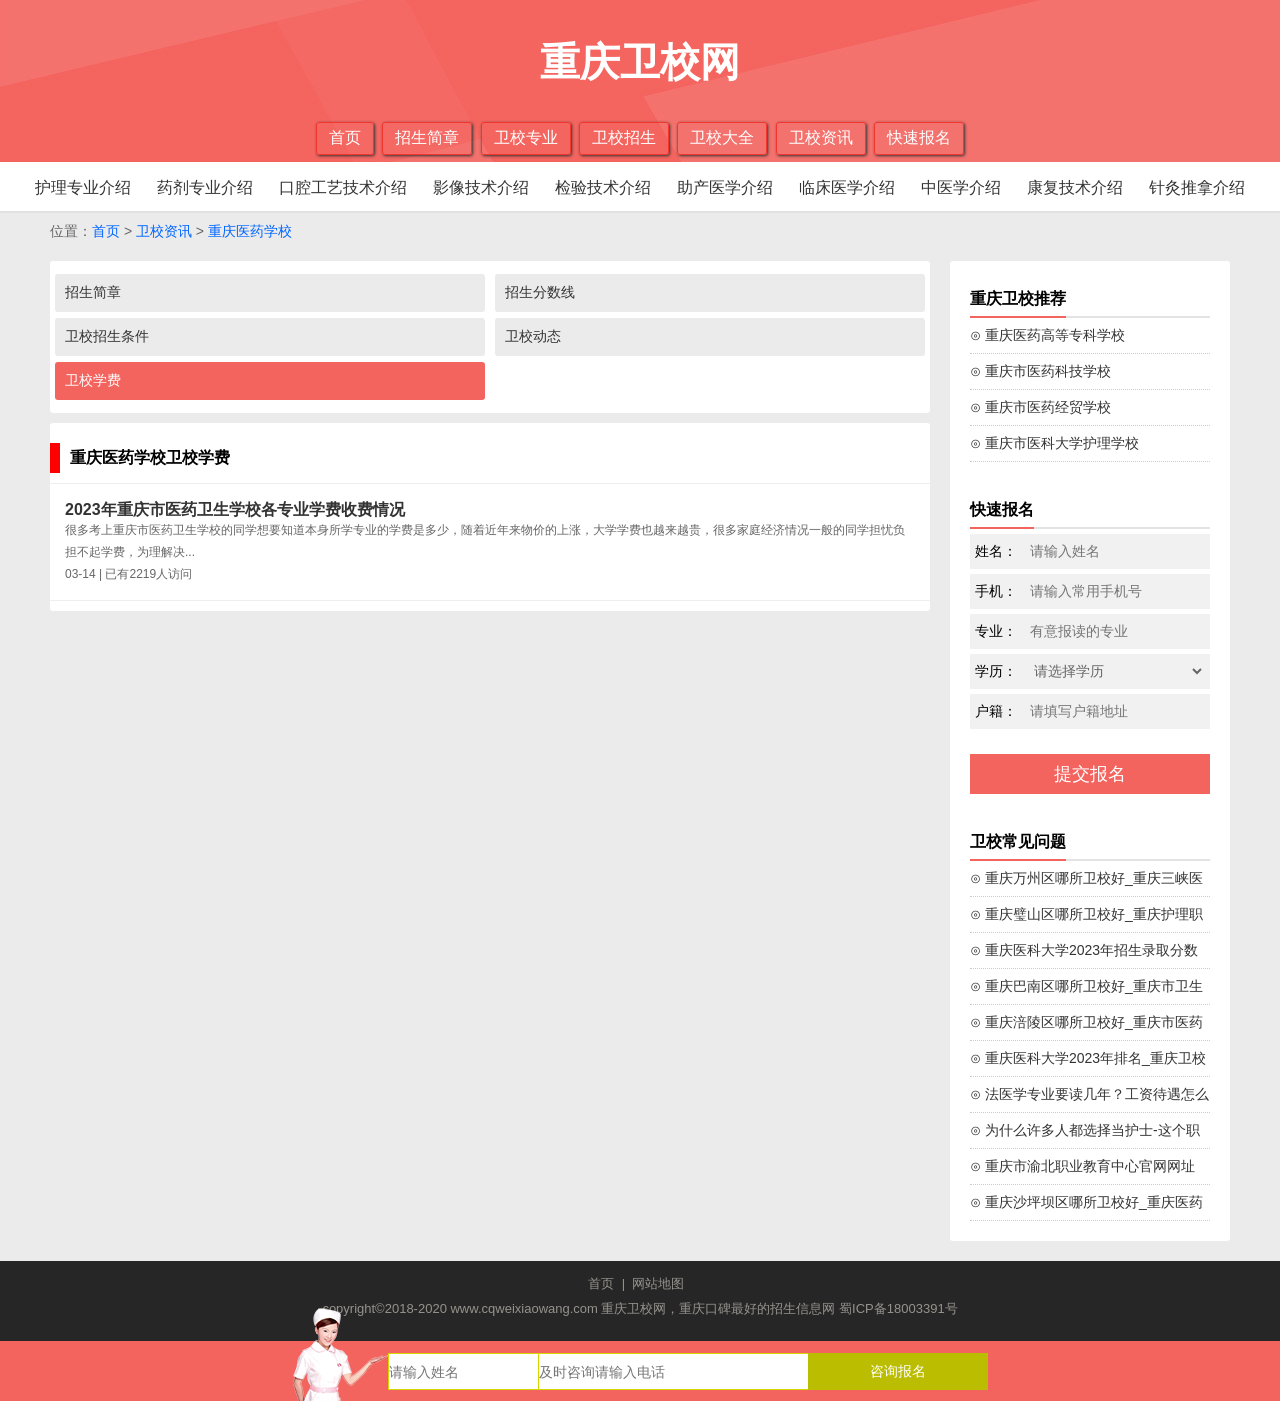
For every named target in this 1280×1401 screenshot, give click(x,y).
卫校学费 (93, 380)
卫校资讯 (821, 137)
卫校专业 (526, 137)
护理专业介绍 (83, 187)
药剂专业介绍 (205, 187)
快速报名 (919, 137)
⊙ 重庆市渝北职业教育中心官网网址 (1082, 1166)
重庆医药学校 (250, 231)
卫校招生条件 (107, 336)
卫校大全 (722, 137)
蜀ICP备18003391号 (898, 1308)
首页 (345, 137)
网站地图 (658, 1283)
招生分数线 (540, 292)
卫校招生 (624, 137)
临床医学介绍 (847, 187)
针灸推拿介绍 (1197, 187)
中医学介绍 (961, 187)
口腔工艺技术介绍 (343, 187)
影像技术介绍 (481, 187)
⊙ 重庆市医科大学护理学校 (1054, 443)
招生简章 (427, 137)
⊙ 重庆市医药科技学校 (1040, 371)
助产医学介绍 (725, 187)
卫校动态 (533, 336)
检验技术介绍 (603, 187)
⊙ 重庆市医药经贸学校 (1040, 407)
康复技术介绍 (1075, 187)
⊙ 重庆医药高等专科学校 (1047, 335)
